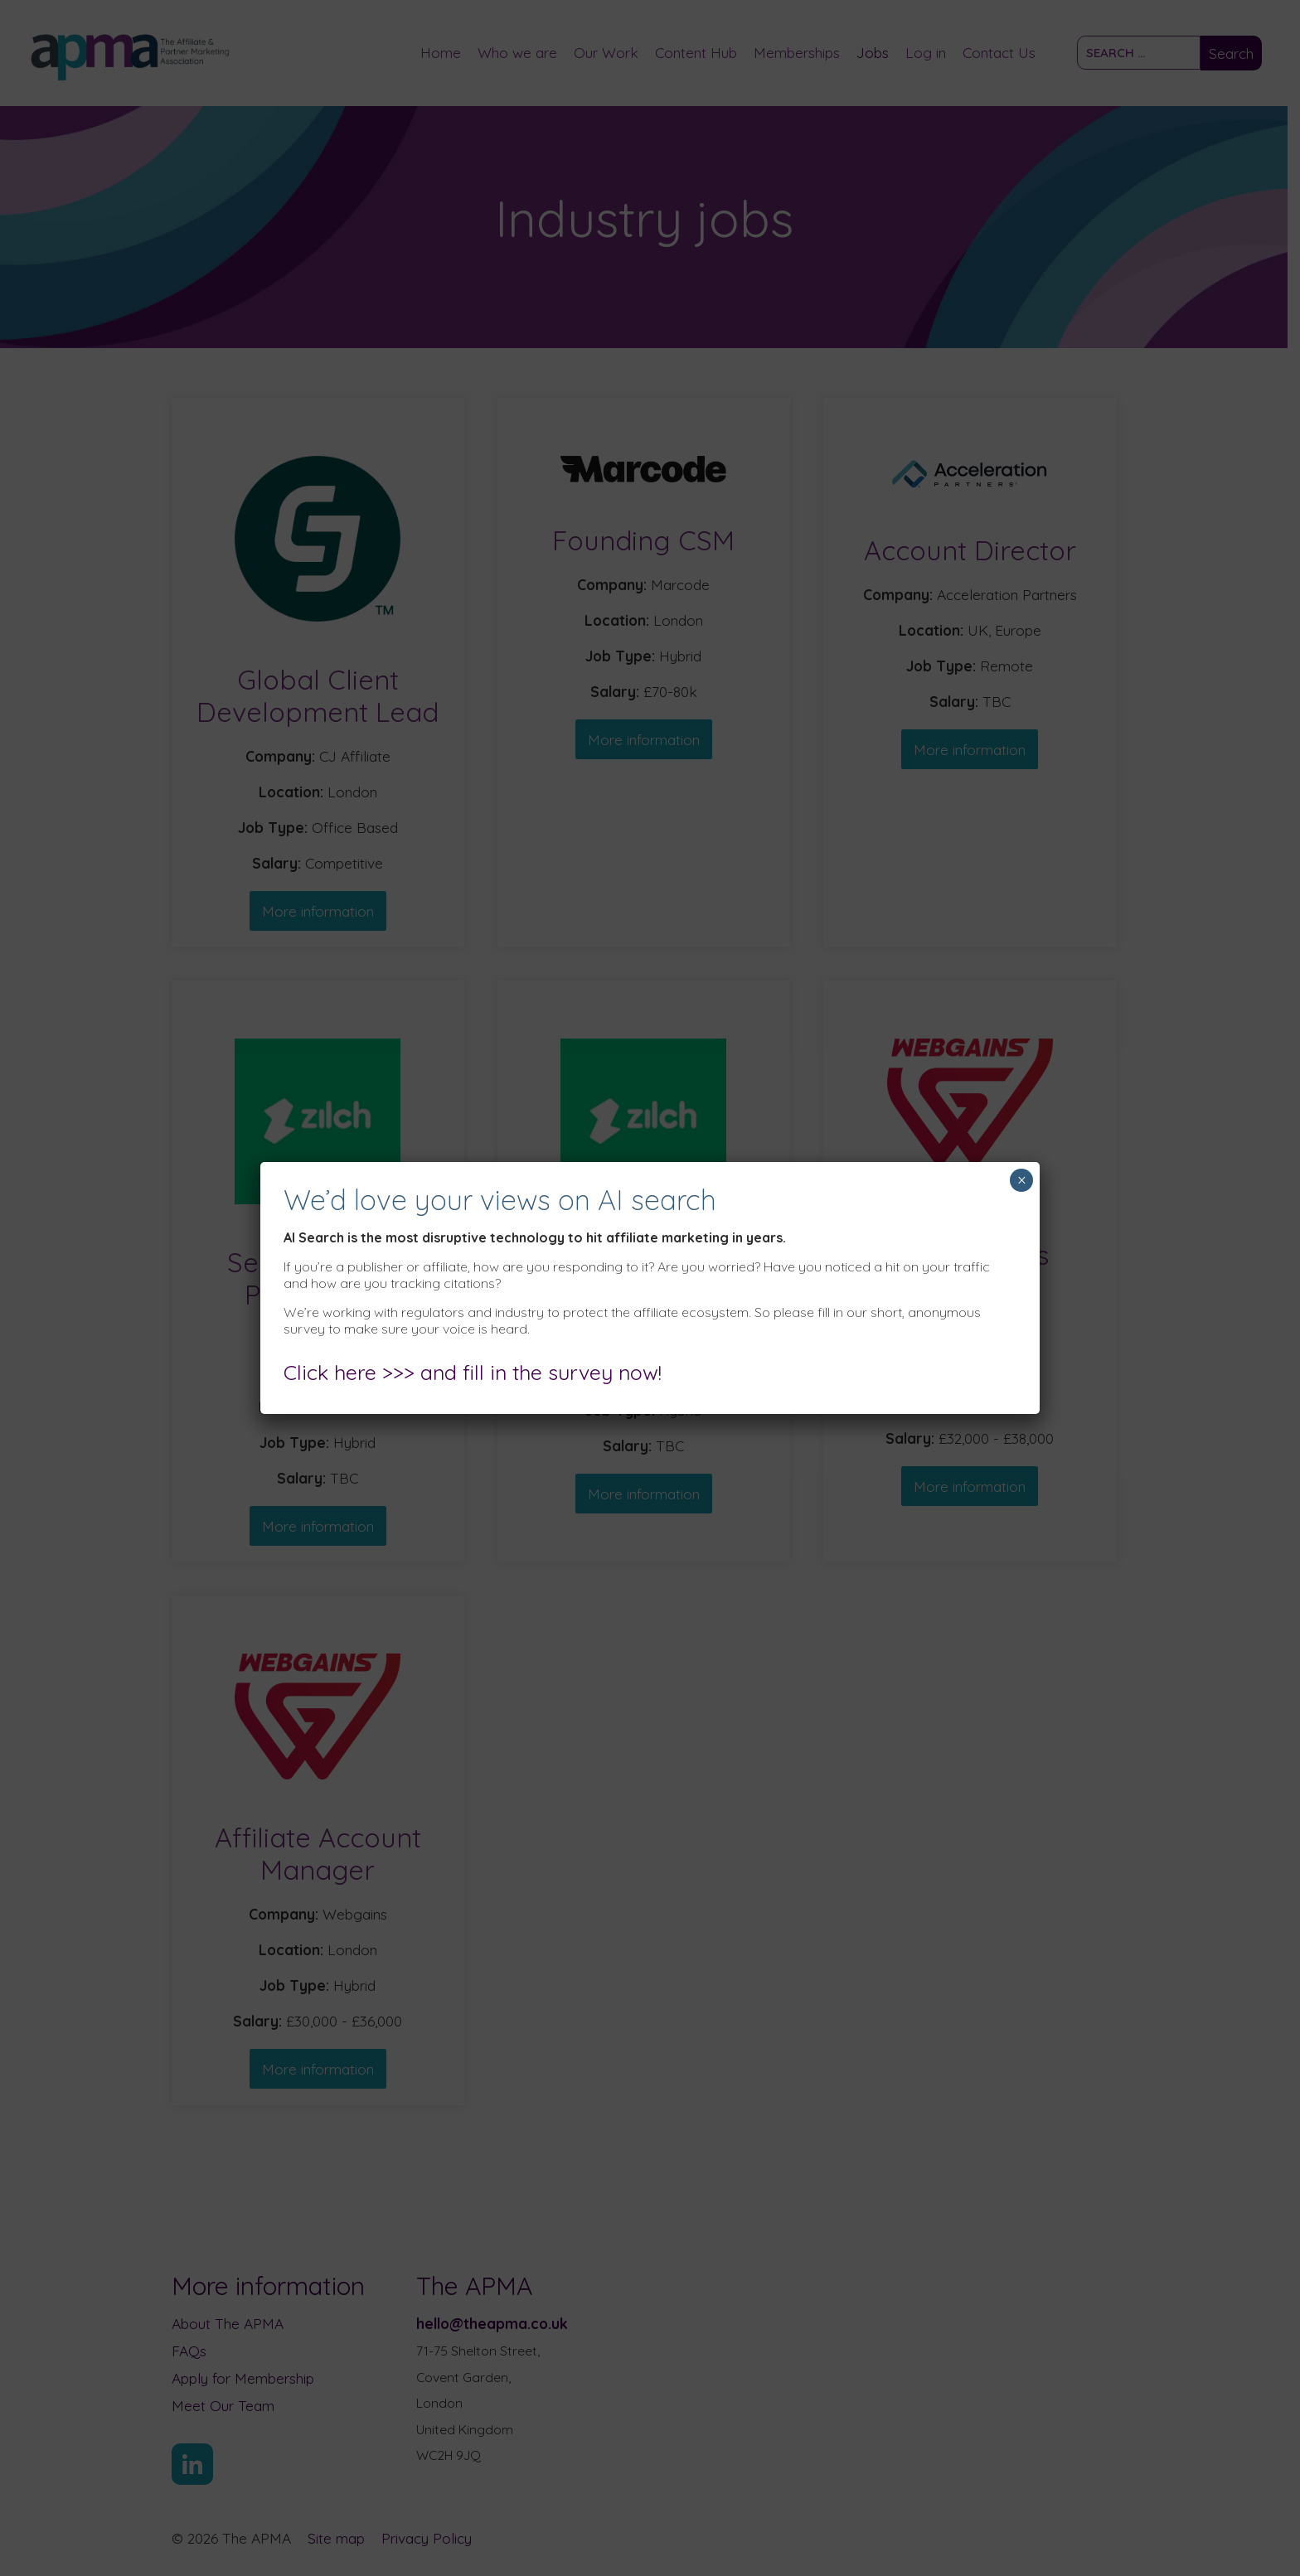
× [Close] (1021, 1180)
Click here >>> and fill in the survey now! (473, 1372)
